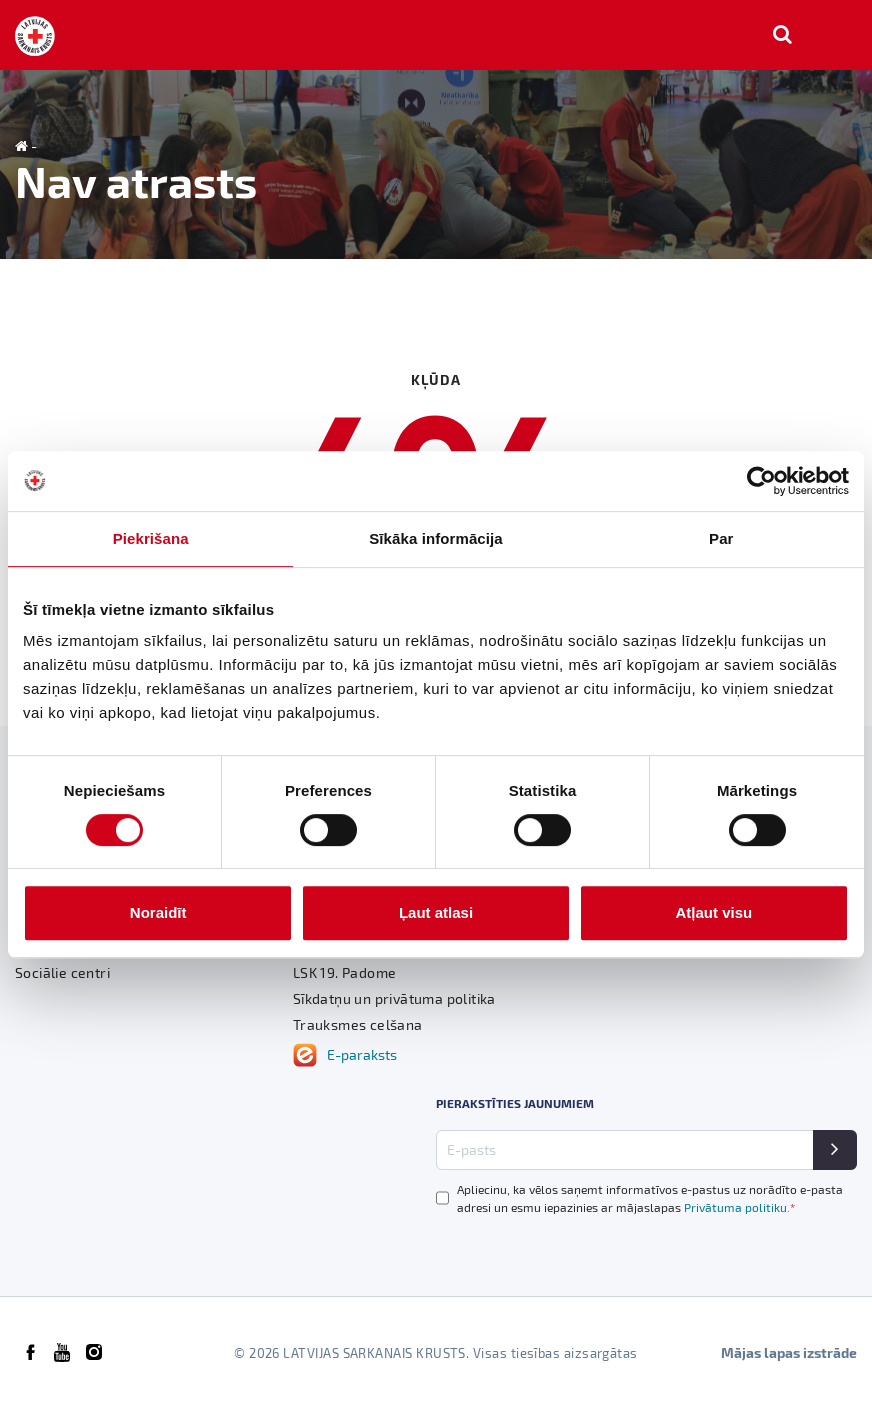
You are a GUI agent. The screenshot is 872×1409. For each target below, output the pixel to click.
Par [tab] (721, 538)
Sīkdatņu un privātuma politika (394, 998)
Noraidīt (158, 912)
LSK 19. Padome (345, 972)
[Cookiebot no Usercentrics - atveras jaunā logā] (761, 481)
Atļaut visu (713, 912)
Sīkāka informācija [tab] (436, 538)
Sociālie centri (62, 972)
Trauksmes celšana (358, 1024)
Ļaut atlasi (436, 912)
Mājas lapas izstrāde (789, 1352)
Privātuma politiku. (739, 1207)
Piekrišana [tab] (151, 538)
